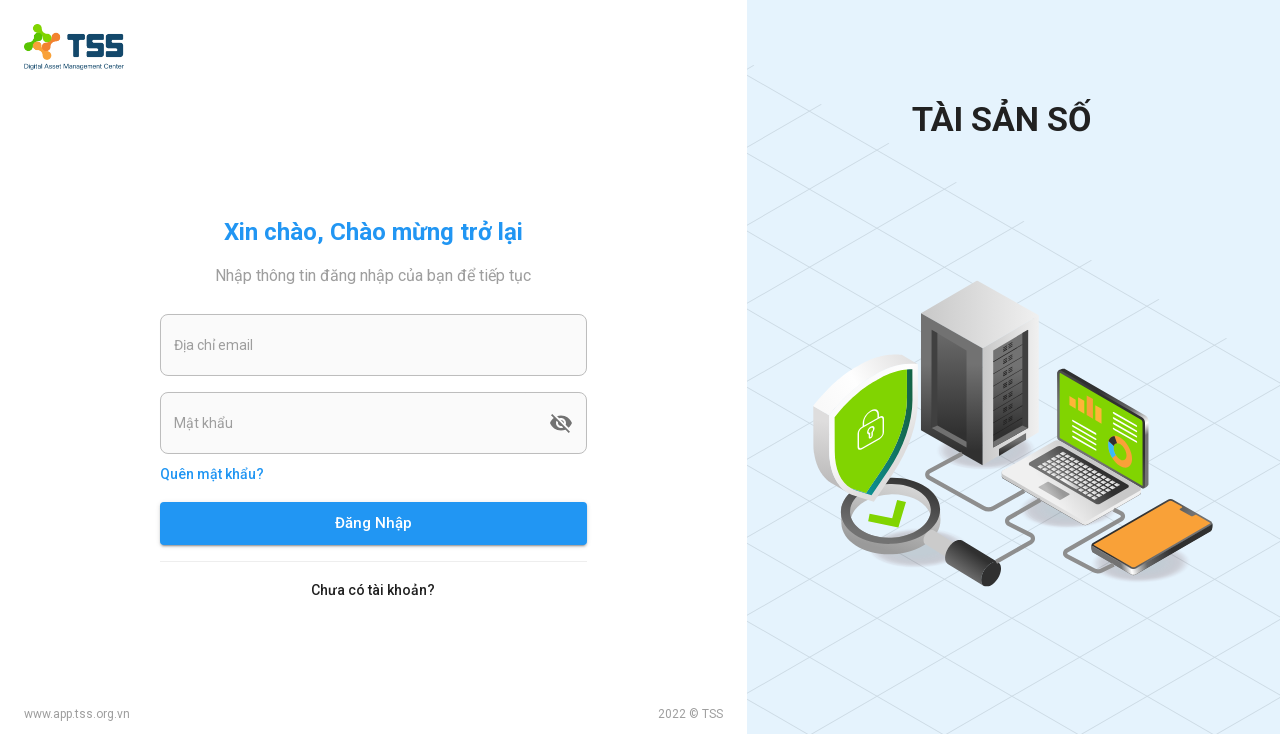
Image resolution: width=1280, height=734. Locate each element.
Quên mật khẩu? (212, 474)
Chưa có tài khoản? (373, 590)
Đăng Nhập (373, 523)
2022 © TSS (690, 714)
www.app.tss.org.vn (77, 714)
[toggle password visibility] (561, 423)
